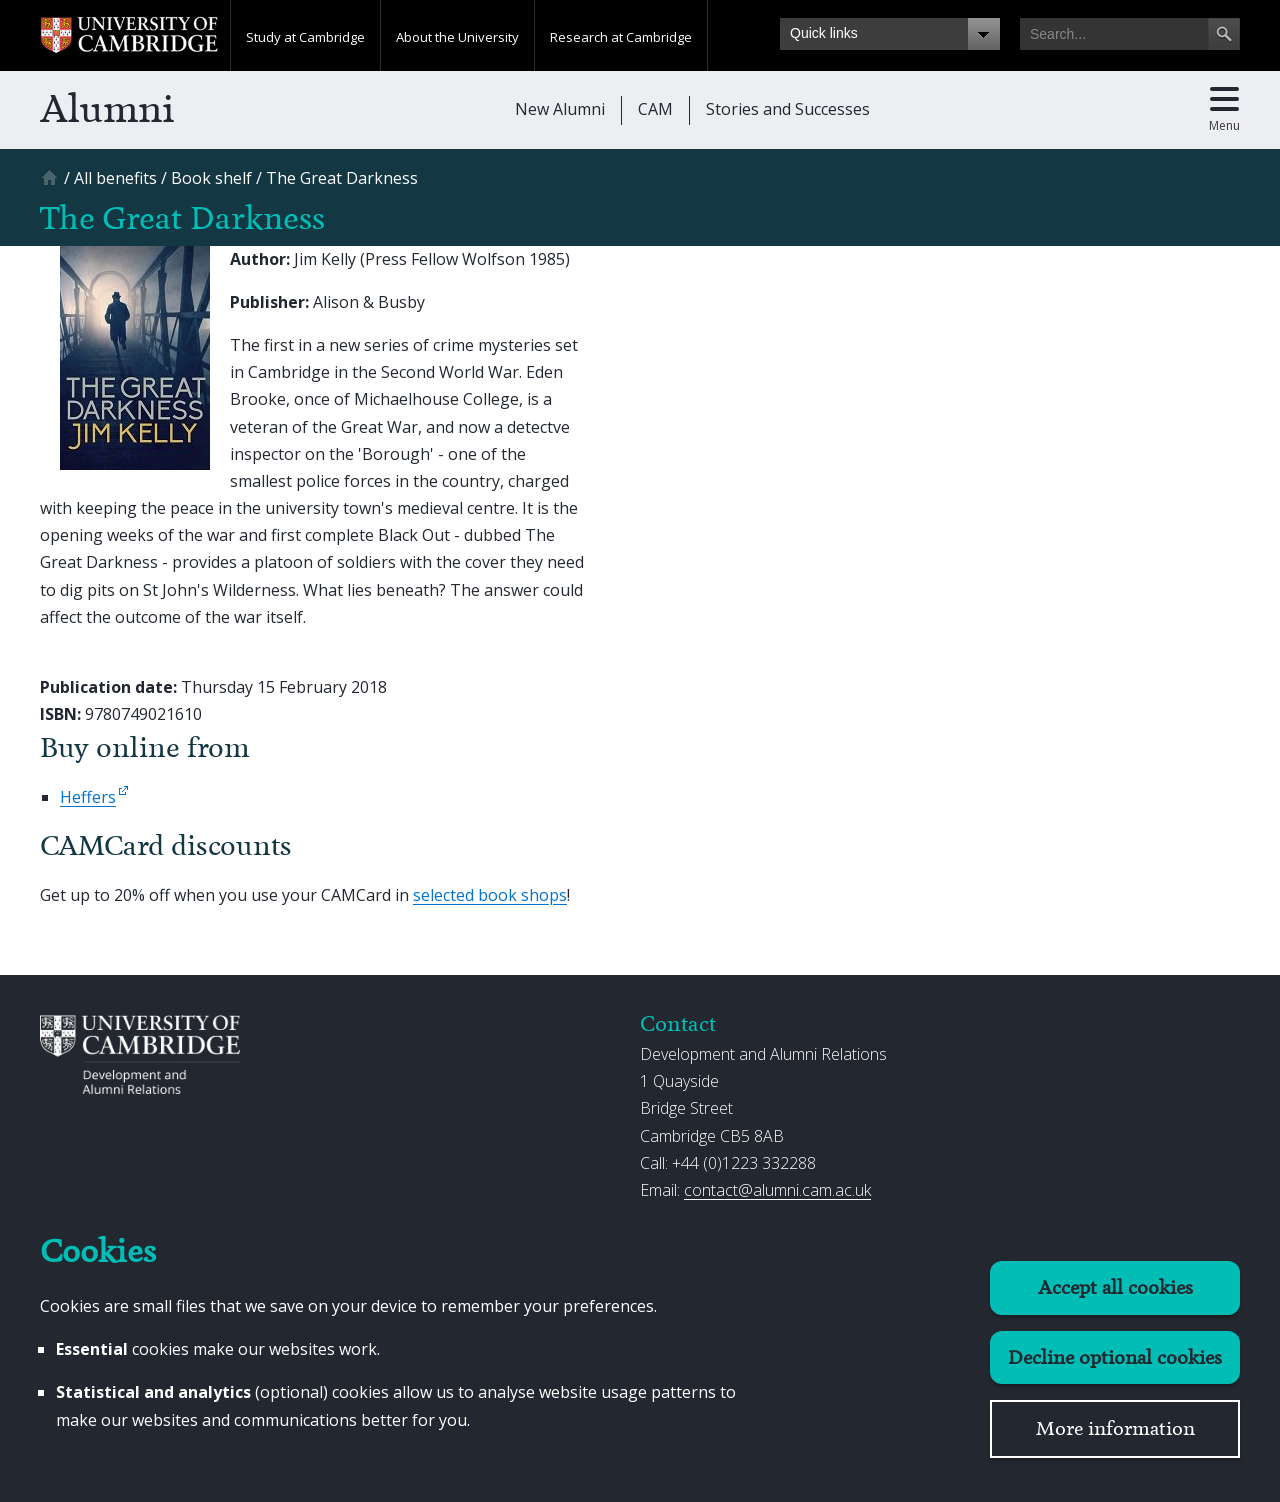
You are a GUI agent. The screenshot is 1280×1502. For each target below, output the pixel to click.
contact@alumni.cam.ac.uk (777, 1190)
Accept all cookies (1115, 1287)
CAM (655, 109)
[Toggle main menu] (1224, 110)
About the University (457, 37)
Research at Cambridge (621, 37)
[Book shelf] (211, 178)
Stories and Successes (788, 109)
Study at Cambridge (305, 37)
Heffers (88, 797)
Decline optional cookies (1115, 1357)
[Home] (52, 184)
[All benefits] (115, 178)
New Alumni (560, 109)
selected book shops (490, 895)
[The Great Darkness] (342, 178)
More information (1115, 1428)
